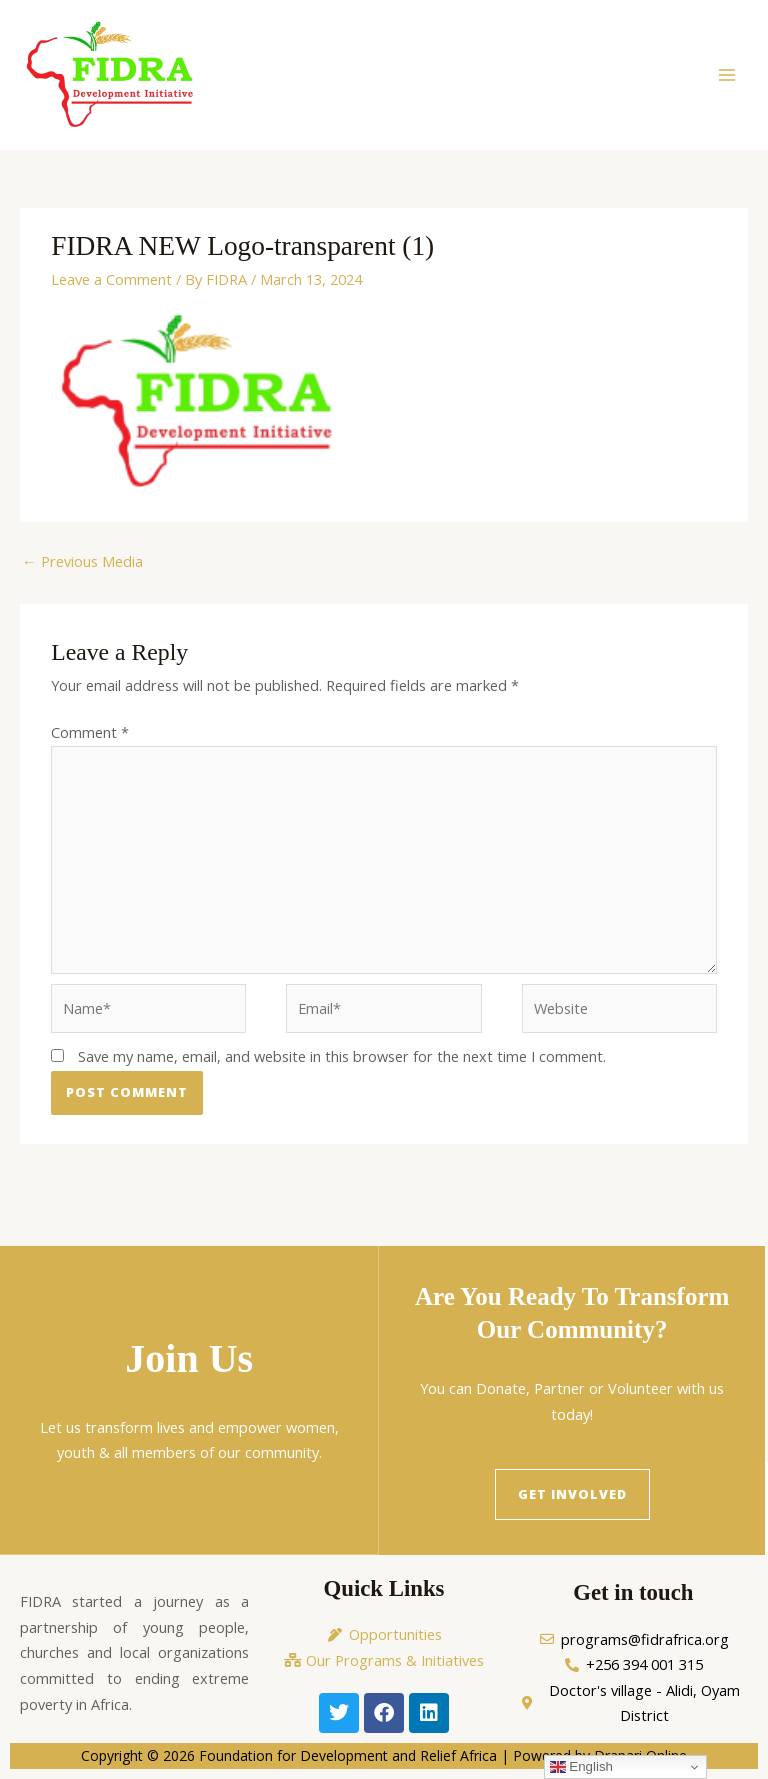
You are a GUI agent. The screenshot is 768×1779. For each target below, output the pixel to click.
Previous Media (82, 561)
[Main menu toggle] (727, 75)
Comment (90, 732)
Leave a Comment (111, 279)
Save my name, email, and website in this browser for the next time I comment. (342, 1057)
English (581, 1767)
